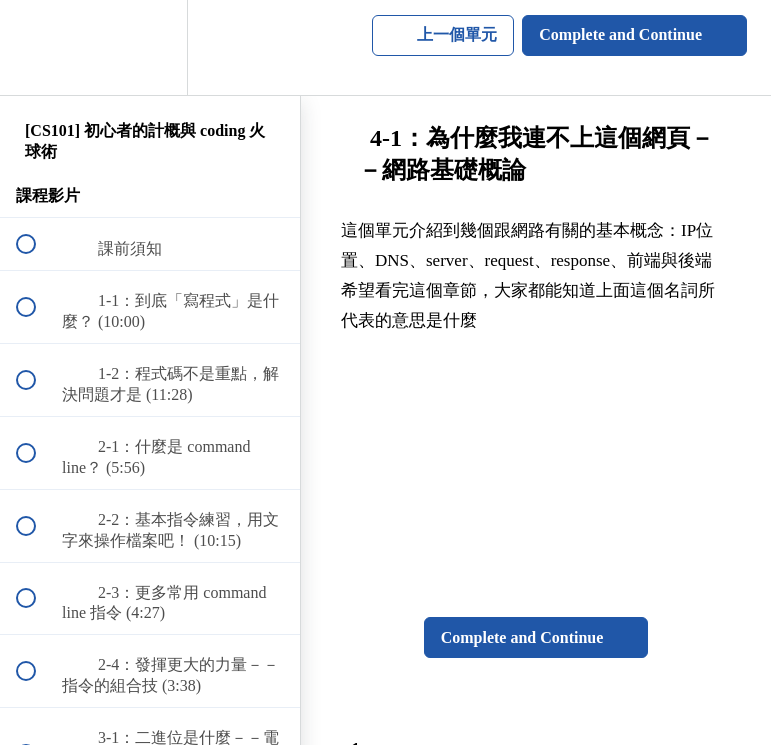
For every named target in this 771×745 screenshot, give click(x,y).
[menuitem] (150, 47)
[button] (37, 47)
